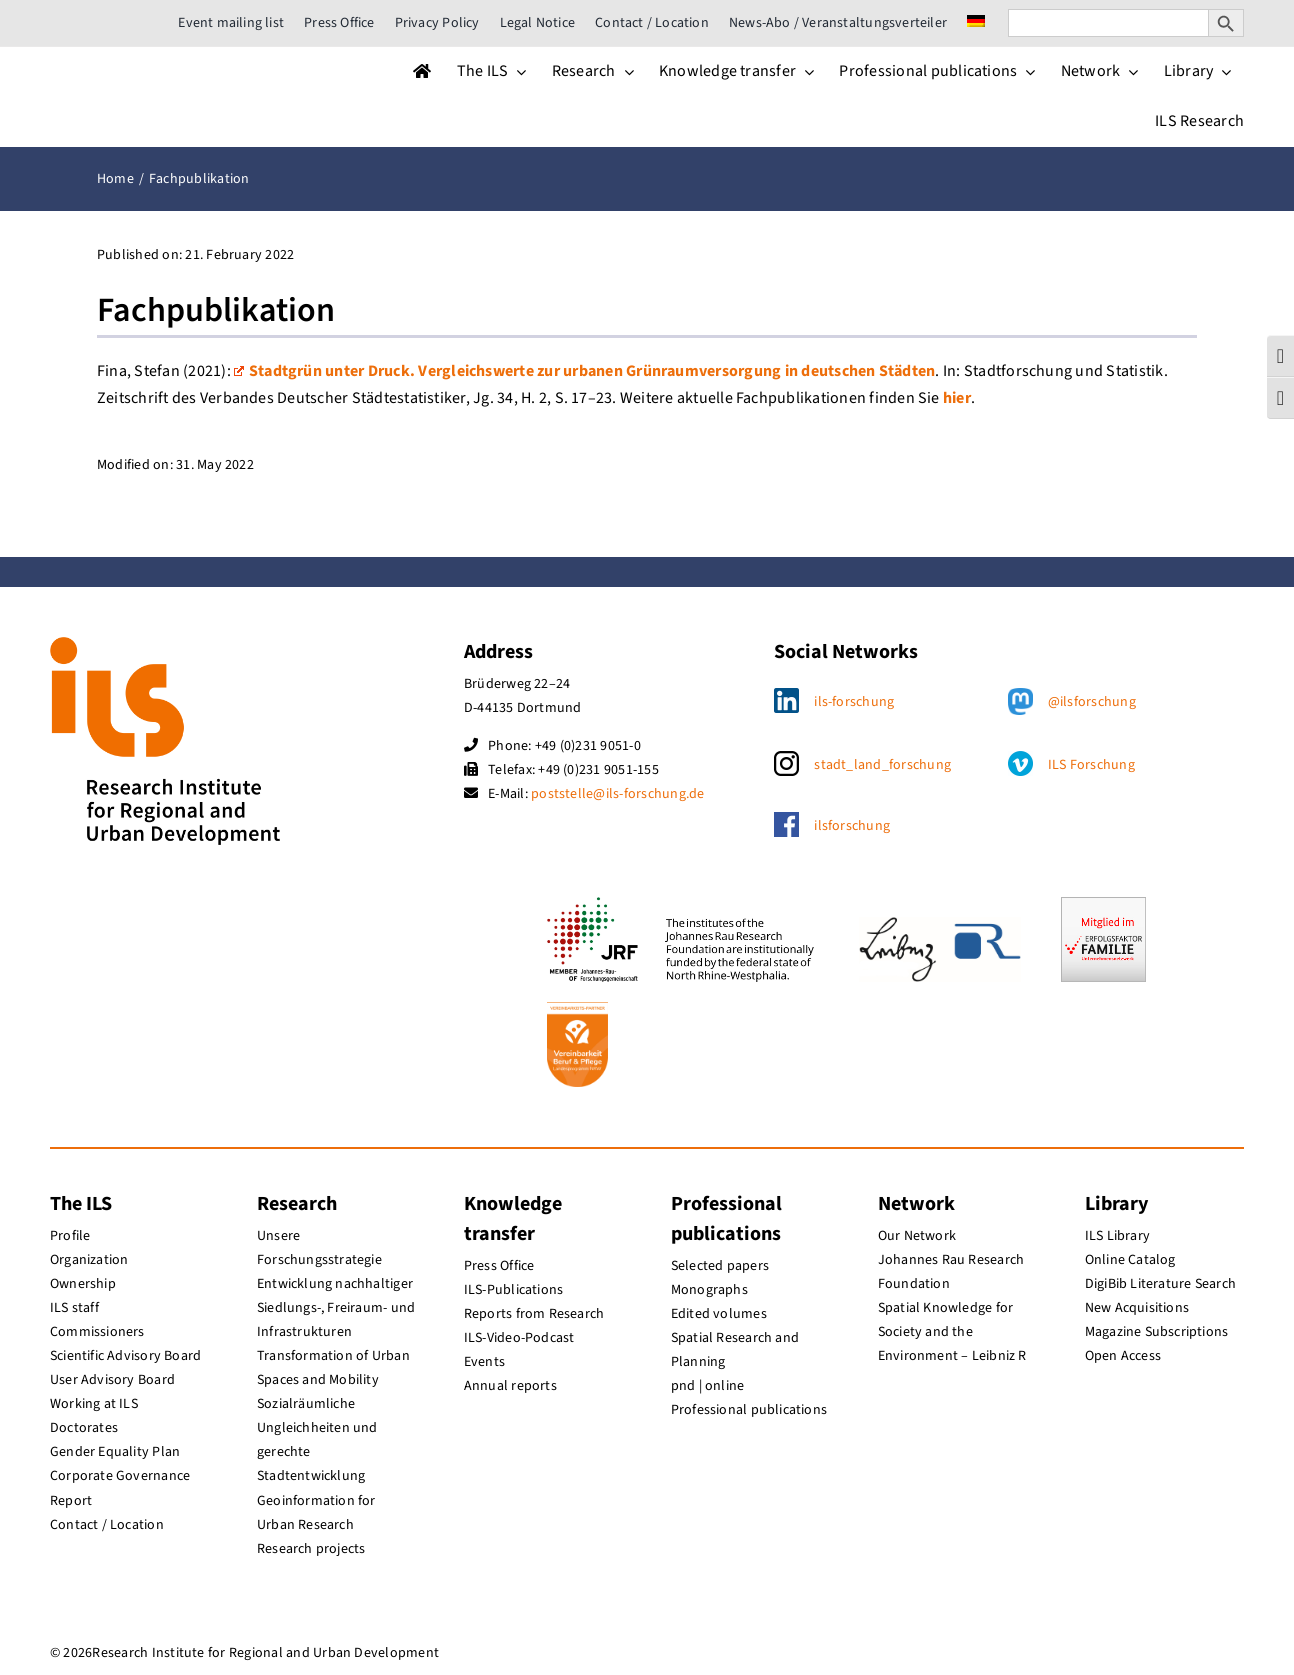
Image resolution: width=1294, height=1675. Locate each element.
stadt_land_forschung (882, 765)
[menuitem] (976, 23)
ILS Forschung (1091, 765)
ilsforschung (852, 826)
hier (957, 398)
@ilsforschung (1092, 702)
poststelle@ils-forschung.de (617, 794)
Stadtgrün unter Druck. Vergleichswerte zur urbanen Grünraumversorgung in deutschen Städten (584, 371)
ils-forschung (854, 702)
